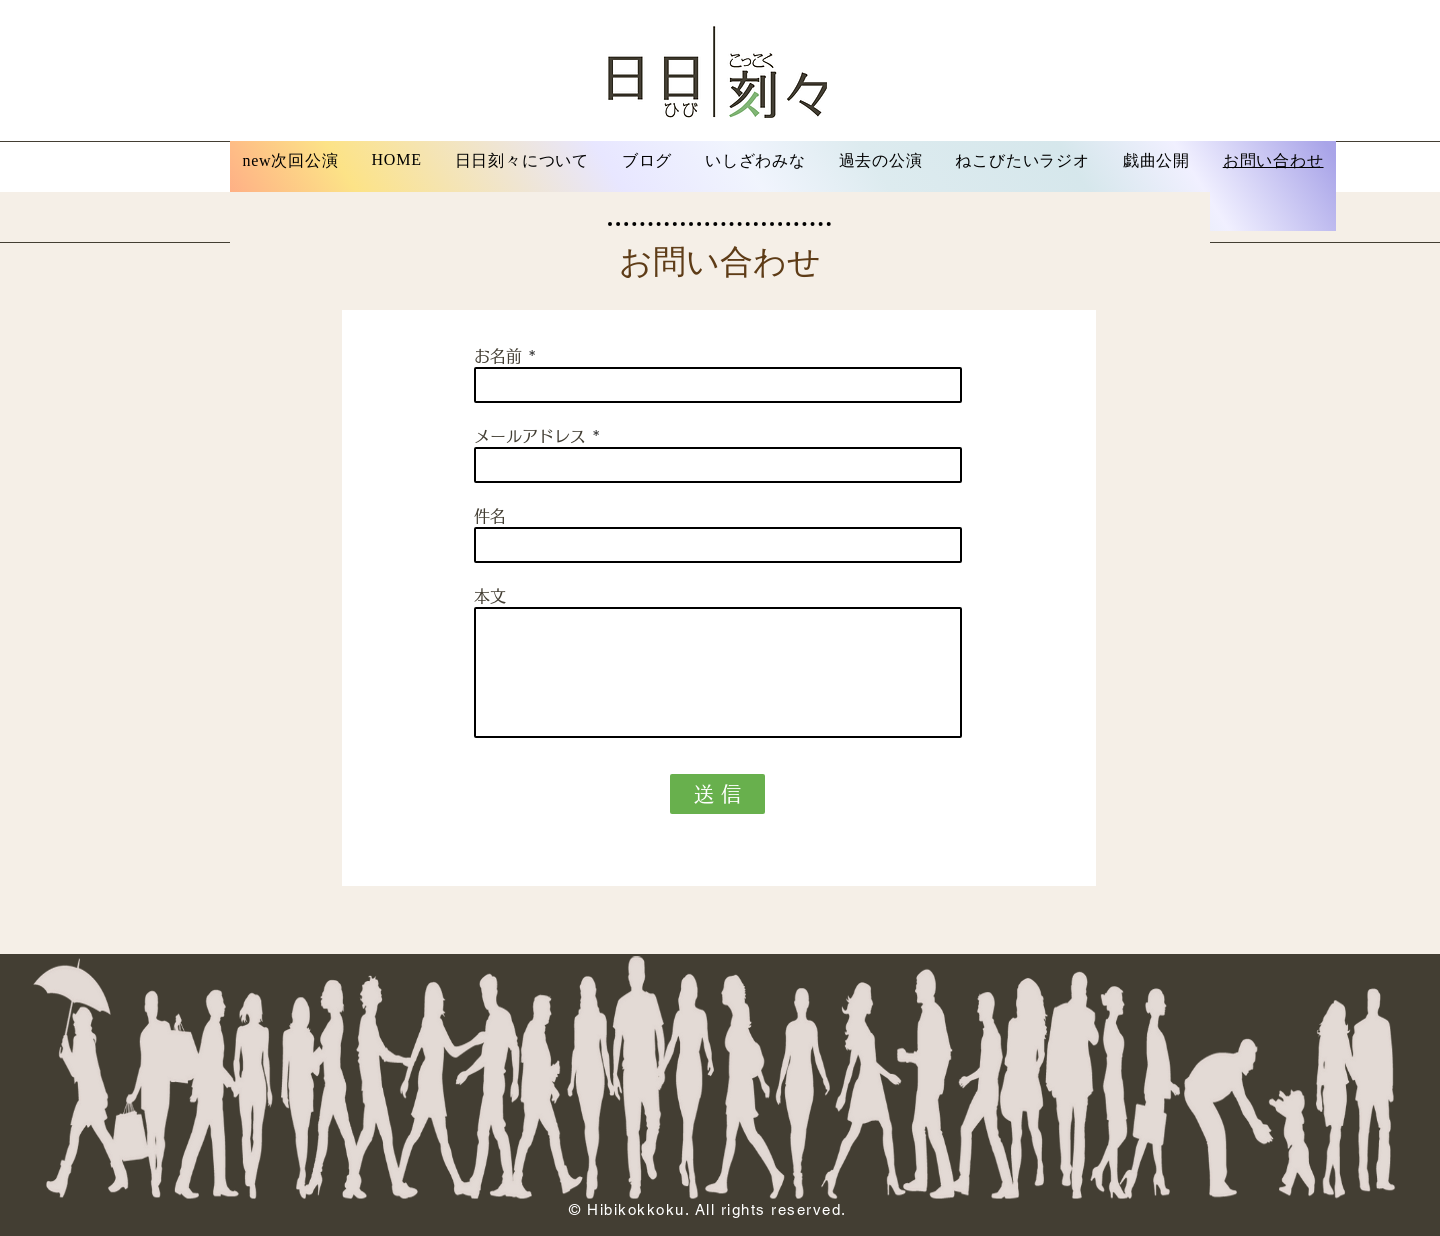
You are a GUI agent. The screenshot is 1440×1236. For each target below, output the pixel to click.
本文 (490, 596)
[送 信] (717, 794)
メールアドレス (530, 436)
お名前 (498, 356)
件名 (490, 516)
